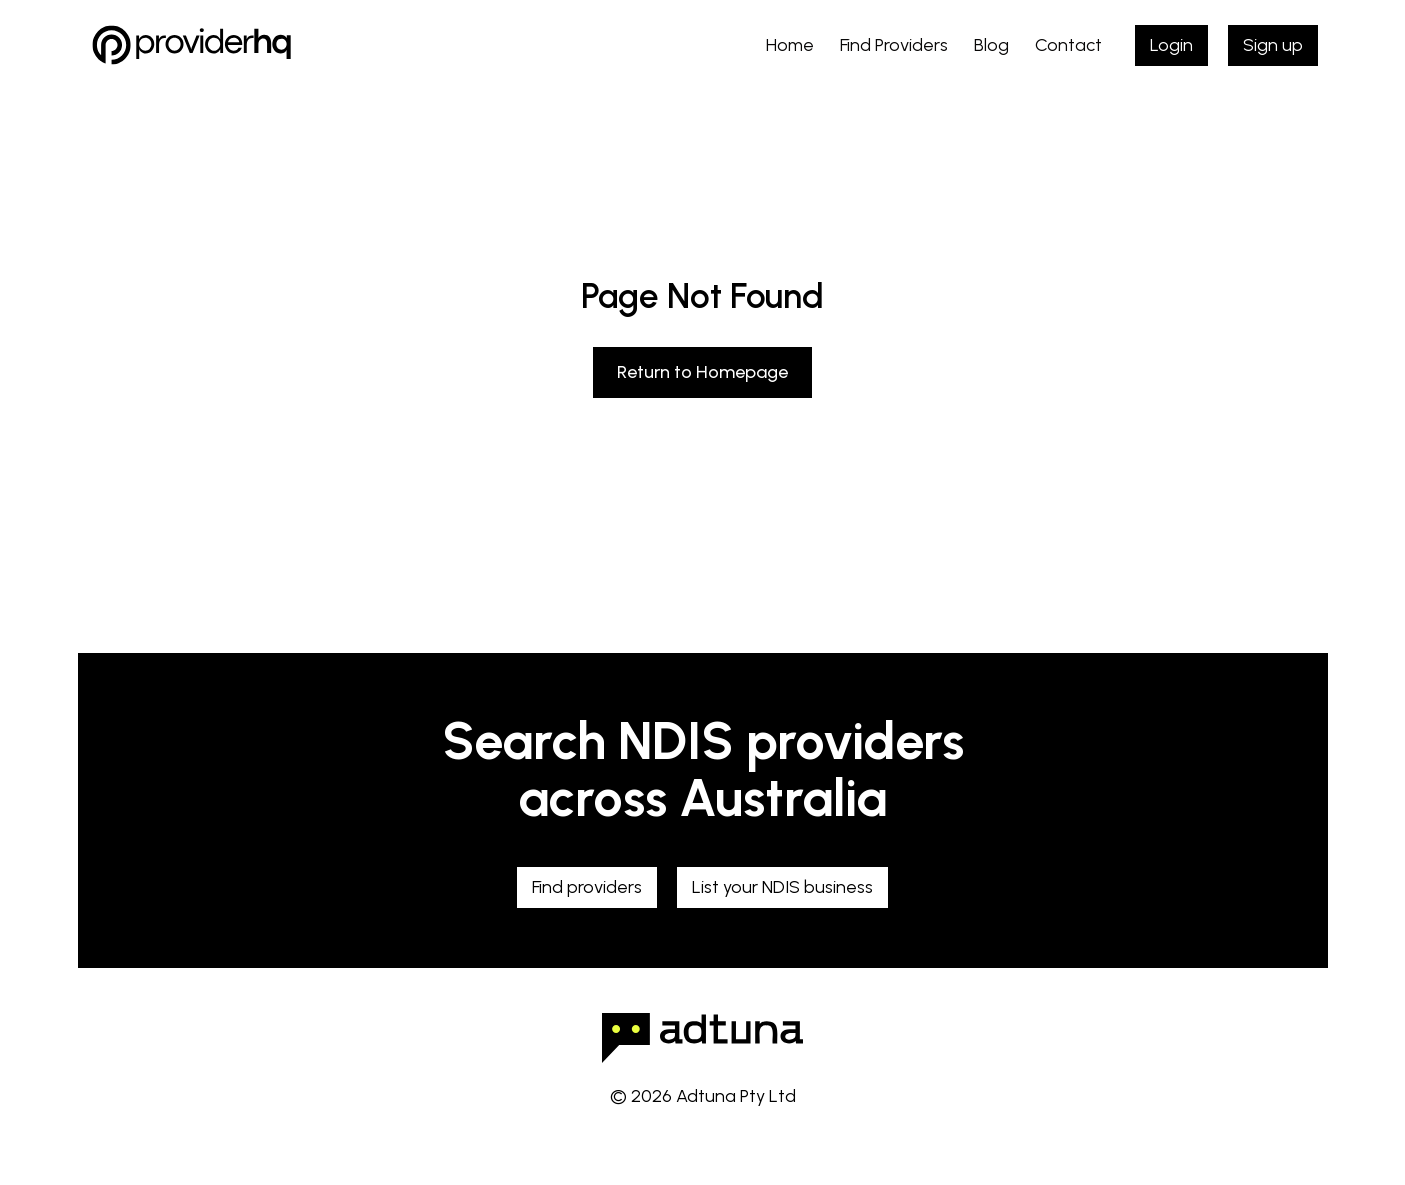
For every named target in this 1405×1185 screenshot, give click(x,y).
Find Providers (894, 45)
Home (790, 45)
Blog (991, 45)
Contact (1068, 45)
